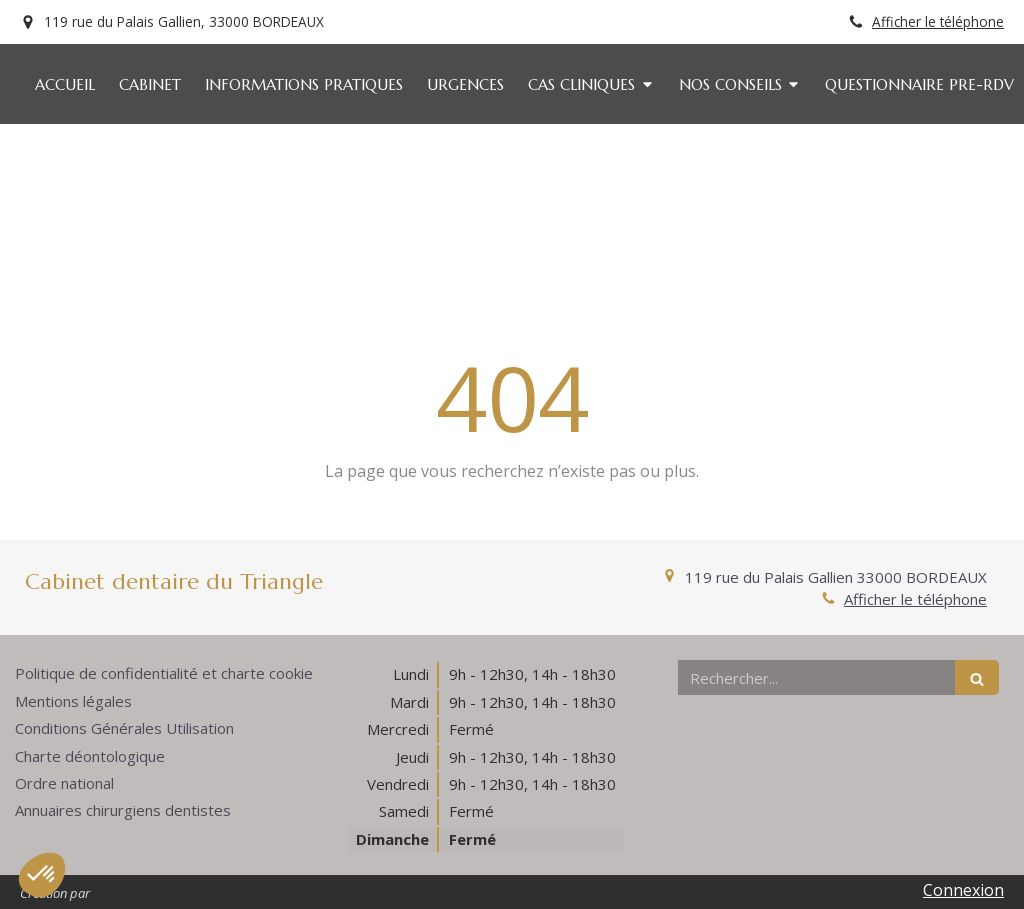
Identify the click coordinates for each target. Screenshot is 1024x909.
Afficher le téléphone (938, 21)
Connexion (963, 890)
